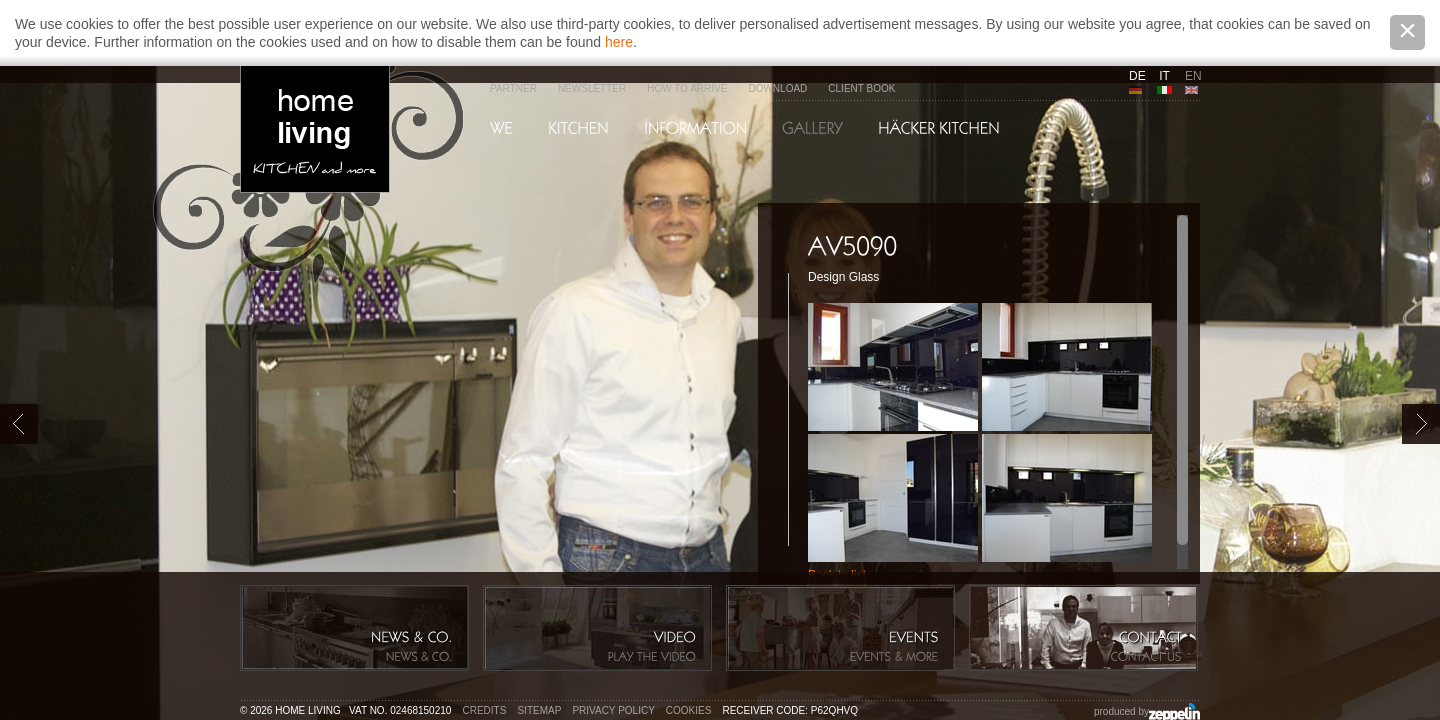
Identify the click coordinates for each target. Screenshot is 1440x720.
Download (777, 88)
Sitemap (540, 710)
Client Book (861, 88)
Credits (485, 710)
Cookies (689, 710)
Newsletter (592, 88)
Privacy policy (613, 710)
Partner (513, 88)
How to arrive (687, 88)
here (619, 42)
